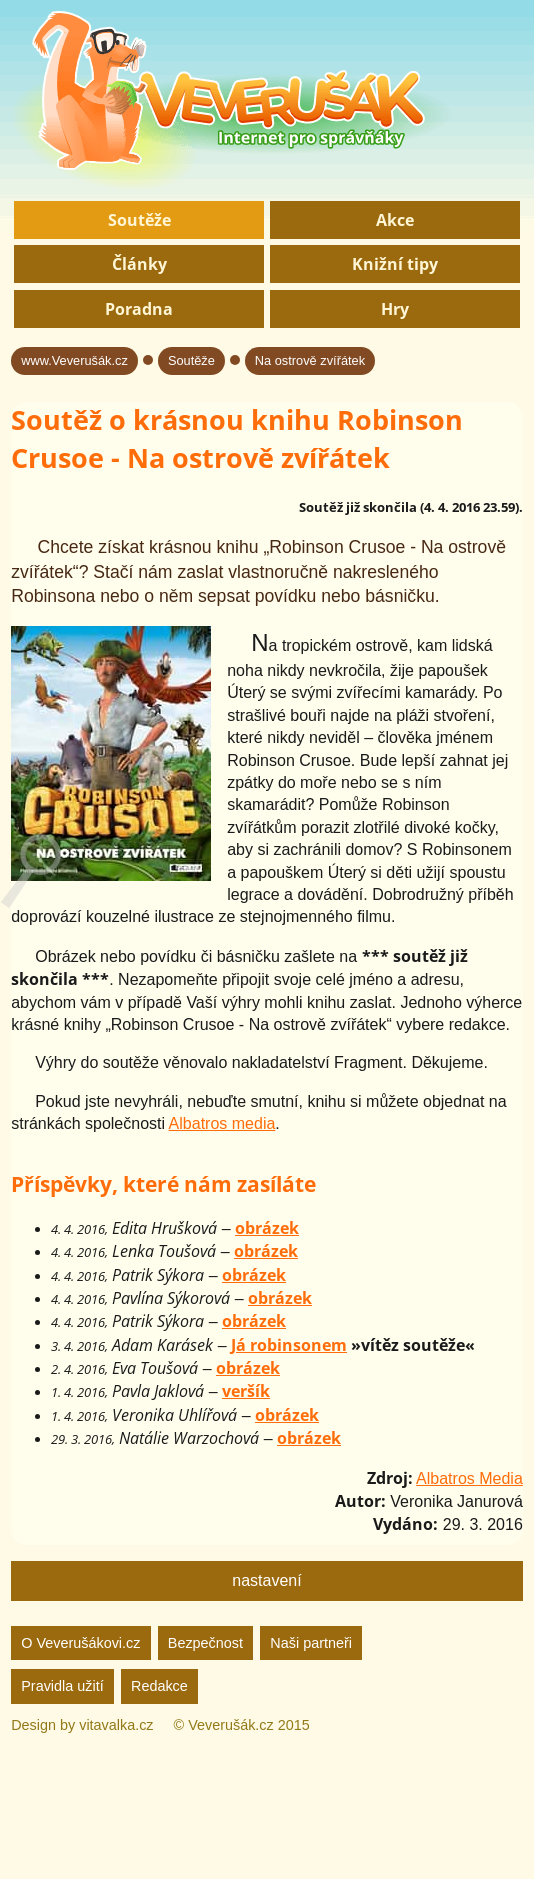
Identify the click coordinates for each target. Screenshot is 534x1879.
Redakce (159, 1686)
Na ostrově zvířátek (310, 360)
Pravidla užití (62, 1686)
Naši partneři (311, 1643)
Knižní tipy (395, 264)
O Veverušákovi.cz (80, 1643)
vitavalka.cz (116, 1725)
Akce (395, 220)
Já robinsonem (289, 1345)
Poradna (139, 309)
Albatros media (222, 1123)
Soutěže (139, 220)
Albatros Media (469, 1478)
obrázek (267, 1228)
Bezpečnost (205, 1643)
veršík (246, 1391)
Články (139, 264)
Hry (395, 309)
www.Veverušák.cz (74, 360)
